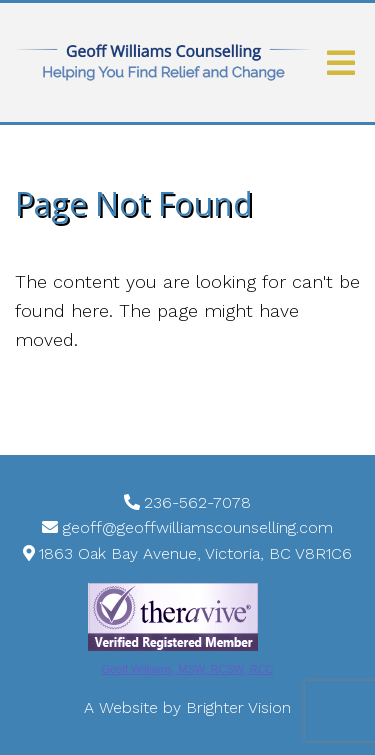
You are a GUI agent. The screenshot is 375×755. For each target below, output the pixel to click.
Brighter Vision (238, 707)
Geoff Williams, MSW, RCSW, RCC (187, 669)
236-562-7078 (197, 502)
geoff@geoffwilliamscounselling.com (198, 527)
